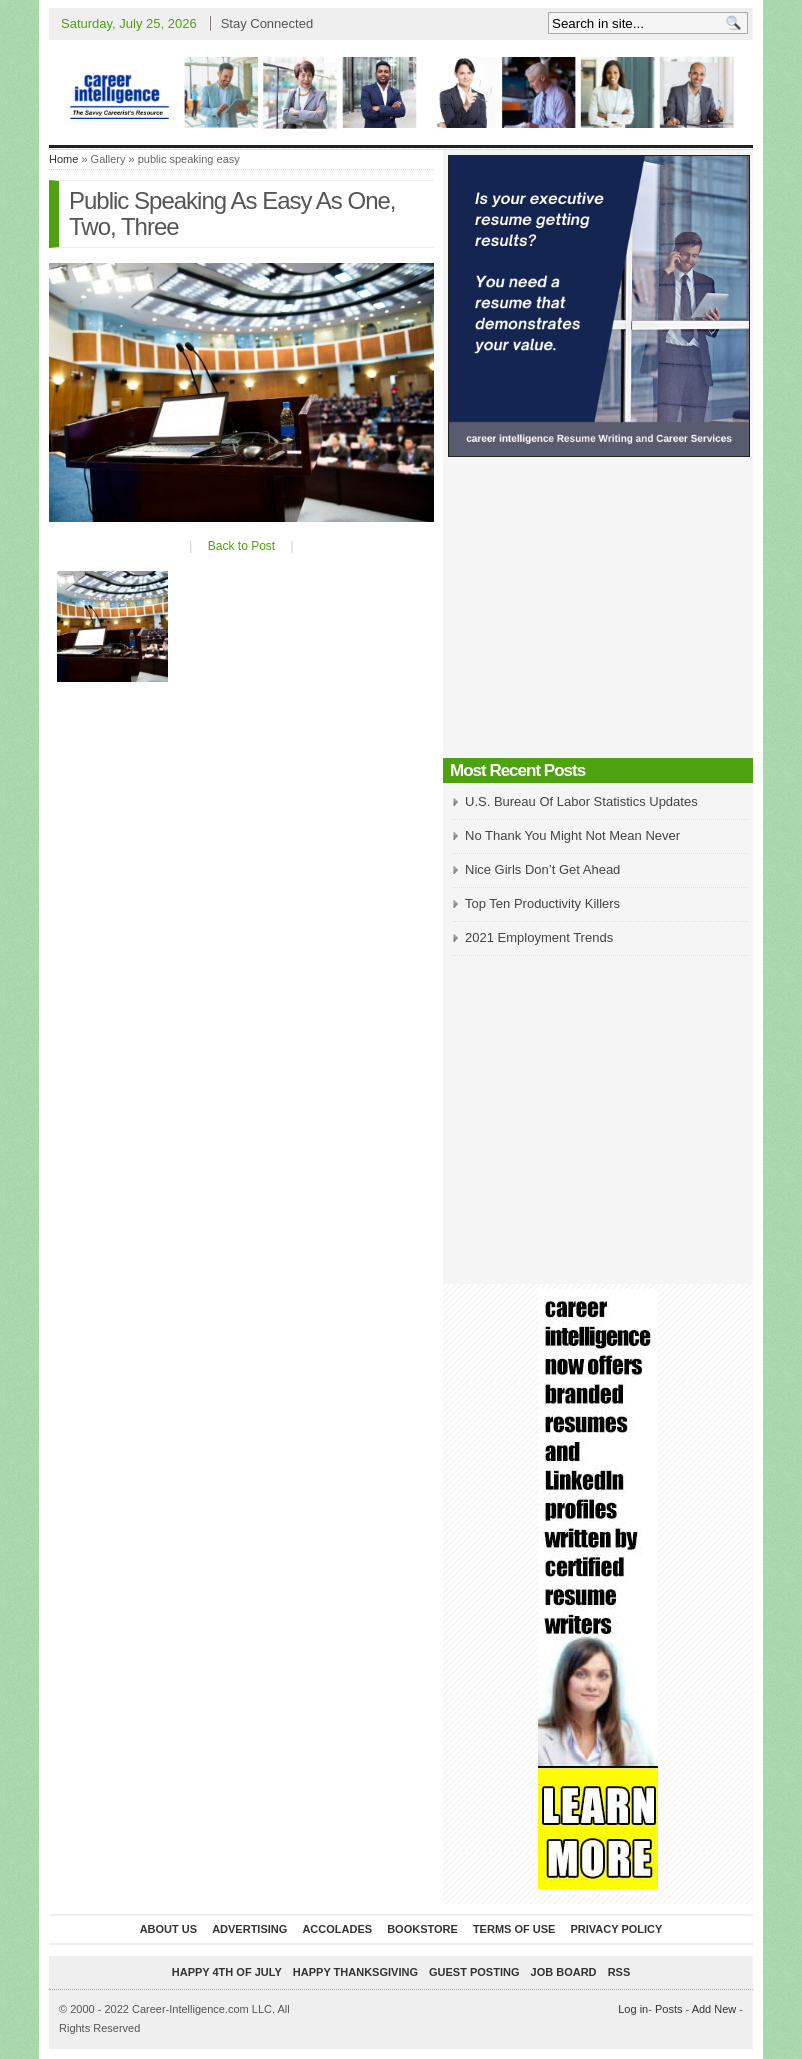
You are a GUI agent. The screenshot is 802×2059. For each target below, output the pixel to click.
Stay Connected (267, 23)
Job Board (564, 1972)
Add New (714, 2009)
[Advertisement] (598, 613)
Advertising (249, 1929)
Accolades (337, 1929)
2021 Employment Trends (539, 937)
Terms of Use (514, 1929)
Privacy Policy (616, 1929)
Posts (669, 2009)
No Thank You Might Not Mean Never (572, 835)
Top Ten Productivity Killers (542, 903)
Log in (633, 2009)
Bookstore (422, 1929)
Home (63, 159)
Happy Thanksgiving (355, 1972)
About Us (168, 1929)
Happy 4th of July (227, 1972)
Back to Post (241, 546)
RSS (619, 1972)
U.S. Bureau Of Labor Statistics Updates (581, 801)
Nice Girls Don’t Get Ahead (542, 869)
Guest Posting (474, 1972)
